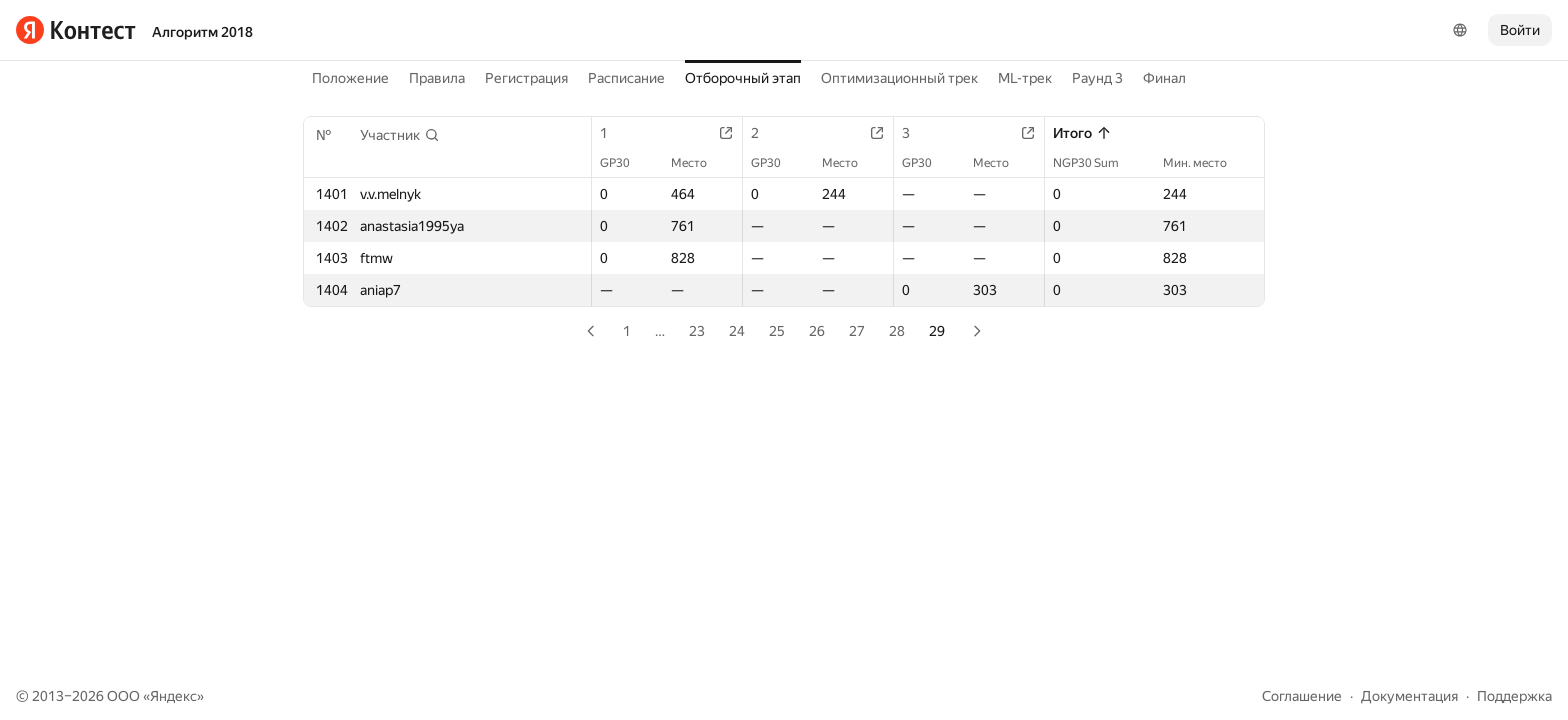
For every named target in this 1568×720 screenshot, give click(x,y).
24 (737, 331)
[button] (400, 135)
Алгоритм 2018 (202, 32)
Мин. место (1205, 163)
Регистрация (526, 78)
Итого (1082, 133)
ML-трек (1025, 78)
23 (697, 331)
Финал (1164, 78)
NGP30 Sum (1096, 163)
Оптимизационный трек (899, 78)
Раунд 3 (1097, 78)
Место (699, 163)
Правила (437, 78)
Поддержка (1514, 696)
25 (777, 331)
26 (817, 331)
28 (897, 331)
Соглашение (1302, 696)
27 (857, 331)
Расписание (626, 78)
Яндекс (173, 696)
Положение (350, 78)
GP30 (625, 163)
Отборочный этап (743, 78)
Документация (1409, 696)
